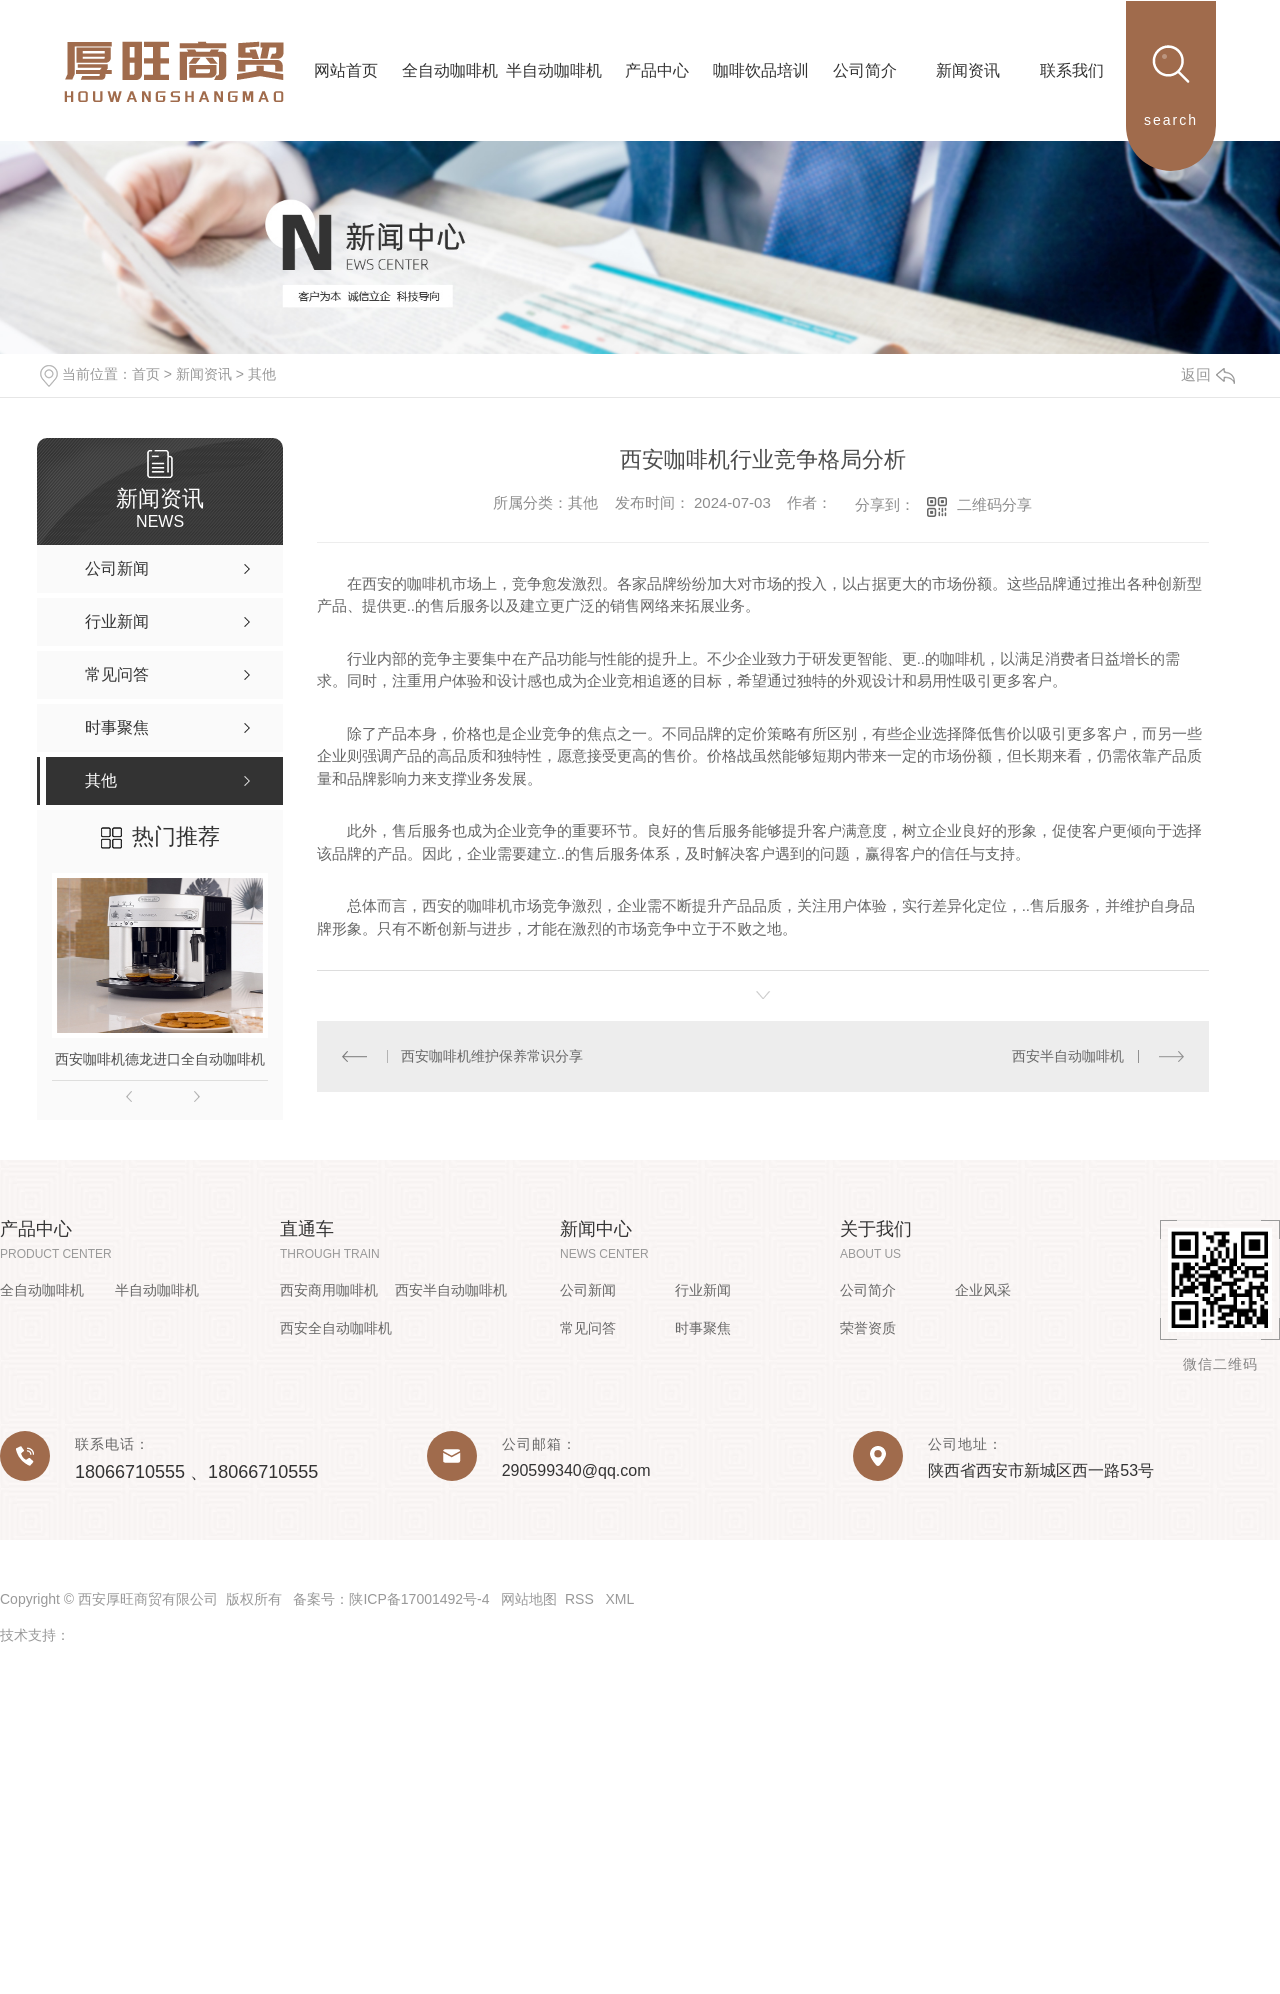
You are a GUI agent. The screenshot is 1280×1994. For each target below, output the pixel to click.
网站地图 (529, 1599)
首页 (146, 374)
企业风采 (983, 1290)
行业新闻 (703, 1290)
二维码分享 (994, 504)
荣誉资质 (868, 1328)
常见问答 (588, 1328)
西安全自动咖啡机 (336, 1328)
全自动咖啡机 (42, 1290)
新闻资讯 (204, 374)
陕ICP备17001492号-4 (419, 1599)
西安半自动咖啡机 (1068, 1056)
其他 (262, 374)
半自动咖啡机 (157, 1290)
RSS (581, 1599)
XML (619, 1599)
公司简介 (868, 1290)
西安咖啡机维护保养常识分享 (492, 1056)
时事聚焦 (703, 1328)
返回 (1208, 374)
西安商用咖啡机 (329, 1290)
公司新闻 (588, 1290)
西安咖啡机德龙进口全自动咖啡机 (160, 1059)
